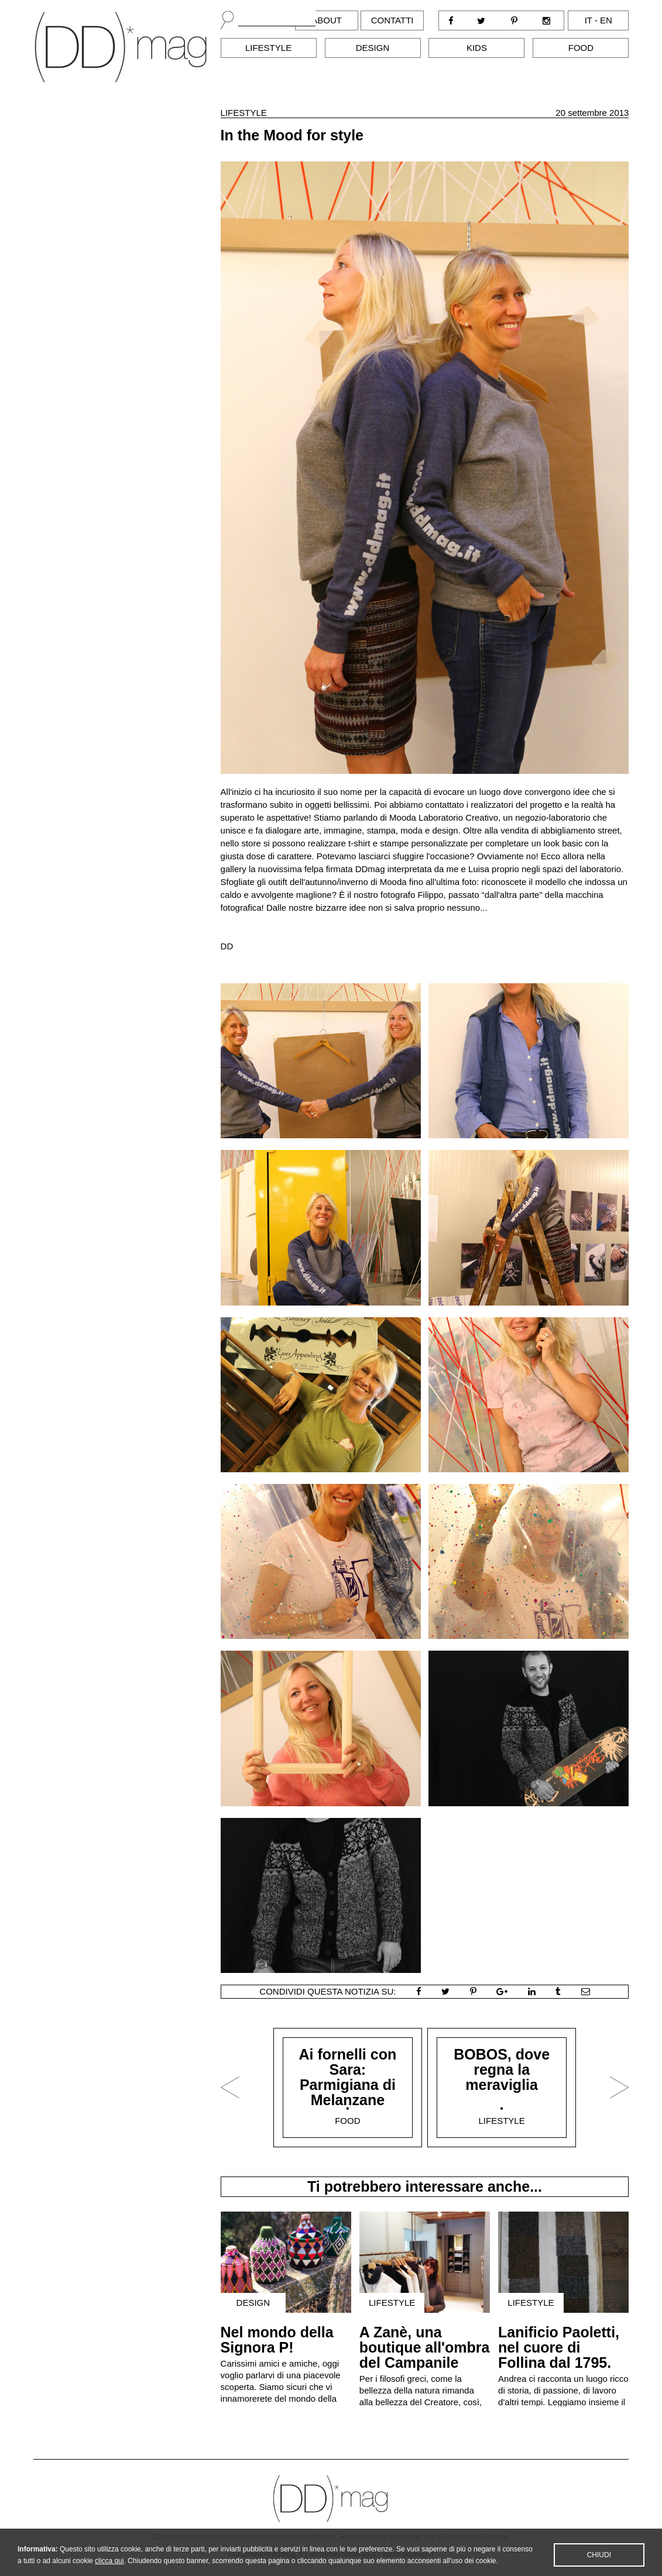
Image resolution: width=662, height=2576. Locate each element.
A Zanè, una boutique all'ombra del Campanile (424, 2347)
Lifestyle (268, 48)
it (588, 20)
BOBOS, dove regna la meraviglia (502, 2069)
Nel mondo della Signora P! (277, 2339)
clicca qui (109, 2568)
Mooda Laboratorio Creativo (443, 817)
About (326, 20)
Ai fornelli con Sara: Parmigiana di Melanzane (348, 2077)
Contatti (392, 20)
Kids (477, 48)
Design (373, 48)
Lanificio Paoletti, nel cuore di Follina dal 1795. (558, 2347)
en (606, 20)
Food (581, 48)
